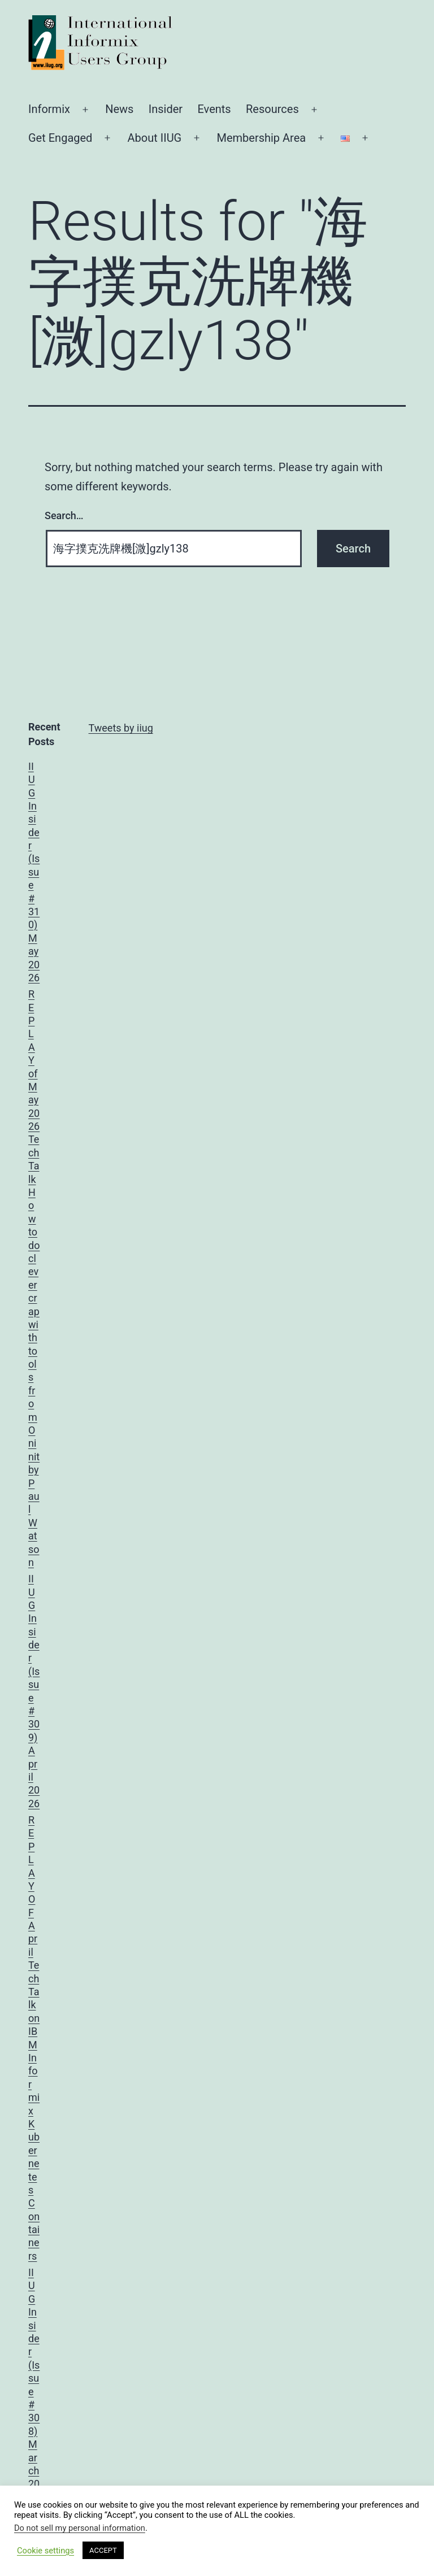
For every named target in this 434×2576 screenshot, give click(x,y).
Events (214, 109)
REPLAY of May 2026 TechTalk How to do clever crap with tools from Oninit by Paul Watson (34, 1278)
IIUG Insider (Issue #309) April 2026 (34, 1691)
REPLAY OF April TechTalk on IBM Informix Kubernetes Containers (34, 2038)
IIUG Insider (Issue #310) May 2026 (34, 872)
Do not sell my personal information (79, 2528)
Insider (166, 109)
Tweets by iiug (121, 728)
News (119, 109)
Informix (49, 109)
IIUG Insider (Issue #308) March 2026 (34, 2384)
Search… (64, 515)
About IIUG (155, 138)
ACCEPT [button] (103, 2550)
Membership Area (261, 138)
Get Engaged (60, 138)
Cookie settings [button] (45, 2550)
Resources (272, 109)
